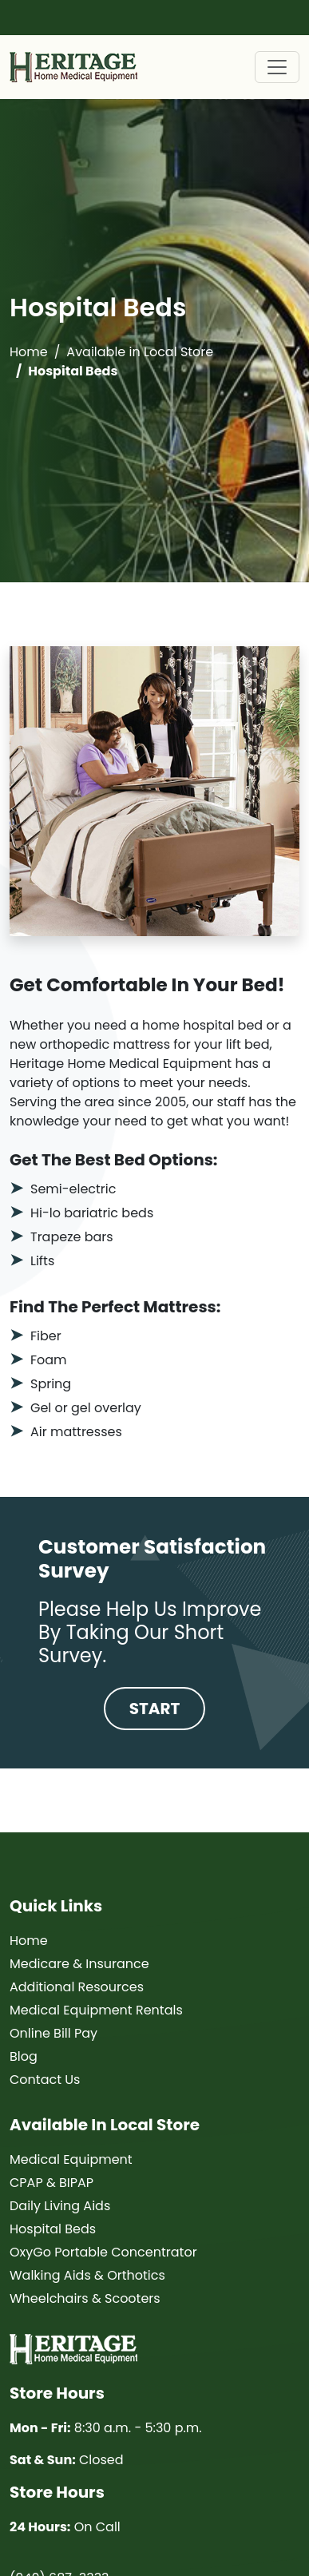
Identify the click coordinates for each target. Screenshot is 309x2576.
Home (29, 352)
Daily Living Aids (60, 2206)
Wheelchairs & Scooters (85, 2298)
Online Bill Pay (53, 2033)
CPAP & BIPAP (51, 2182)
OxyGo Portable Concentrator (103, 2252)
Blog (24, 2056)
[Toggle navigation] (277, 67)
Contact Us (45, 2079)
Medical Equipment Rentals (96, 2010)
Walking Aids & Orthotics (87, 2275)
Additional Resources (77, 1987)
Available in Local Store (139, 352)
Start (154, 1708)
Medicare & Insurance (79, 1964)
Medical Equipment (71, 2159)
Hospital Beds (53, 2229)
